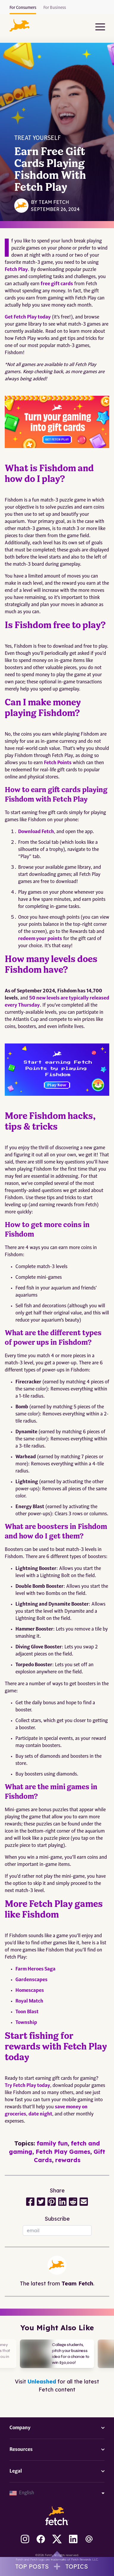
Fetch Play (16, 269)
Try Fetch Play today (27, 2085)
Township (26, 2022)
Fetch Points (58, 763)
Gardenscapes (31, 1980)
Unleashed (42, 2381)
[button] (19, 25)
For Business (54, 8)
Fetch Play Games (63, 2151)
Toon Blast (27, 2012)
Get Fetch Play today (28, 317)
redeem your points (40, 939)
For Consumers (23, 8)
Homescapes (29, 1990)
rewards (67, 2160)
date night (40, 2114)
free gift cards (57, 284)
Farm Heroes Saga (35, 1969)
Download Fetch (36, 832)
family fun (52, 2143)
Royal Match (29, 2001)
